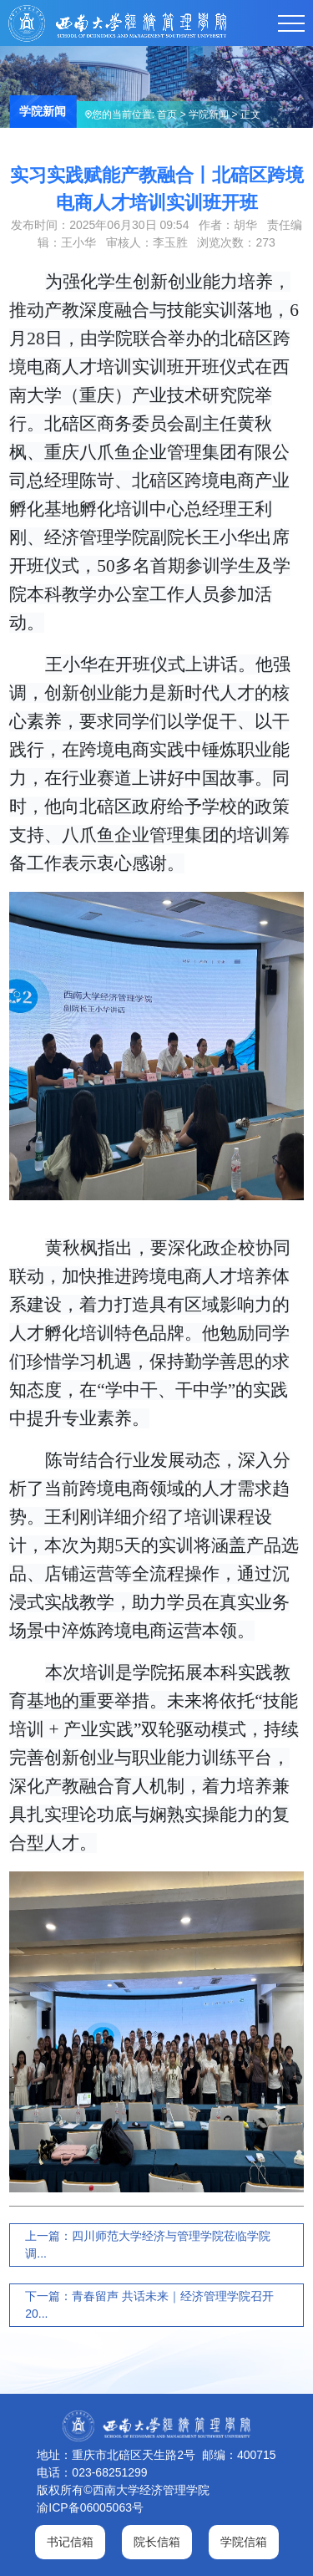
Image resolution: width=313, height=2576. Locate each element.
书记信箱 (70, 2541)
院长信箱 (157, 2541)
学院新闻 (209, 114)
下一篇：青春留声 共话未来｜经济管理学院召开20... (149, 2304)
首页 (167, 114)
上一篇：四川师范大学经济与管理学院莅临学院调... (147, 2244)
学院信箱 (243, 2541)
